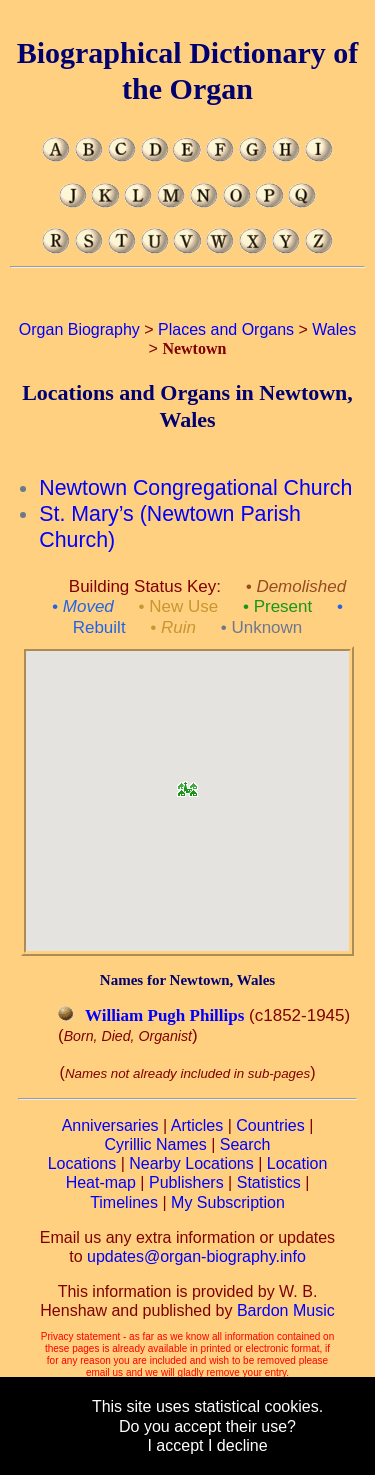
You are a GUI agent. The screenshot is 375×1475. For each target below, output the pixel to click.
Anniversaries (110, 1125)
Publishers (186, 1182)
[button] (187, 782)
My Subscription (228, 1202)
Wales (334, 329)
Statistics (269, 1182)
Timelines (124, 1202)
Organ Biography (79, 329)
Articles (197, 1125)
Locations (82, 1163)
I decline (238, 1445)
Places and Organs (226, 329)
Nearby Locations (191, 1163)
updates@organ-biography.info (196, 1256)
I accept (175, 1445)
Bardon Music (286, 1310)
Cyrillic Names (156, 1144)
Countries (270, 1125)
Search (245, 1144)
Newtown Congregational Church (195, 488)
